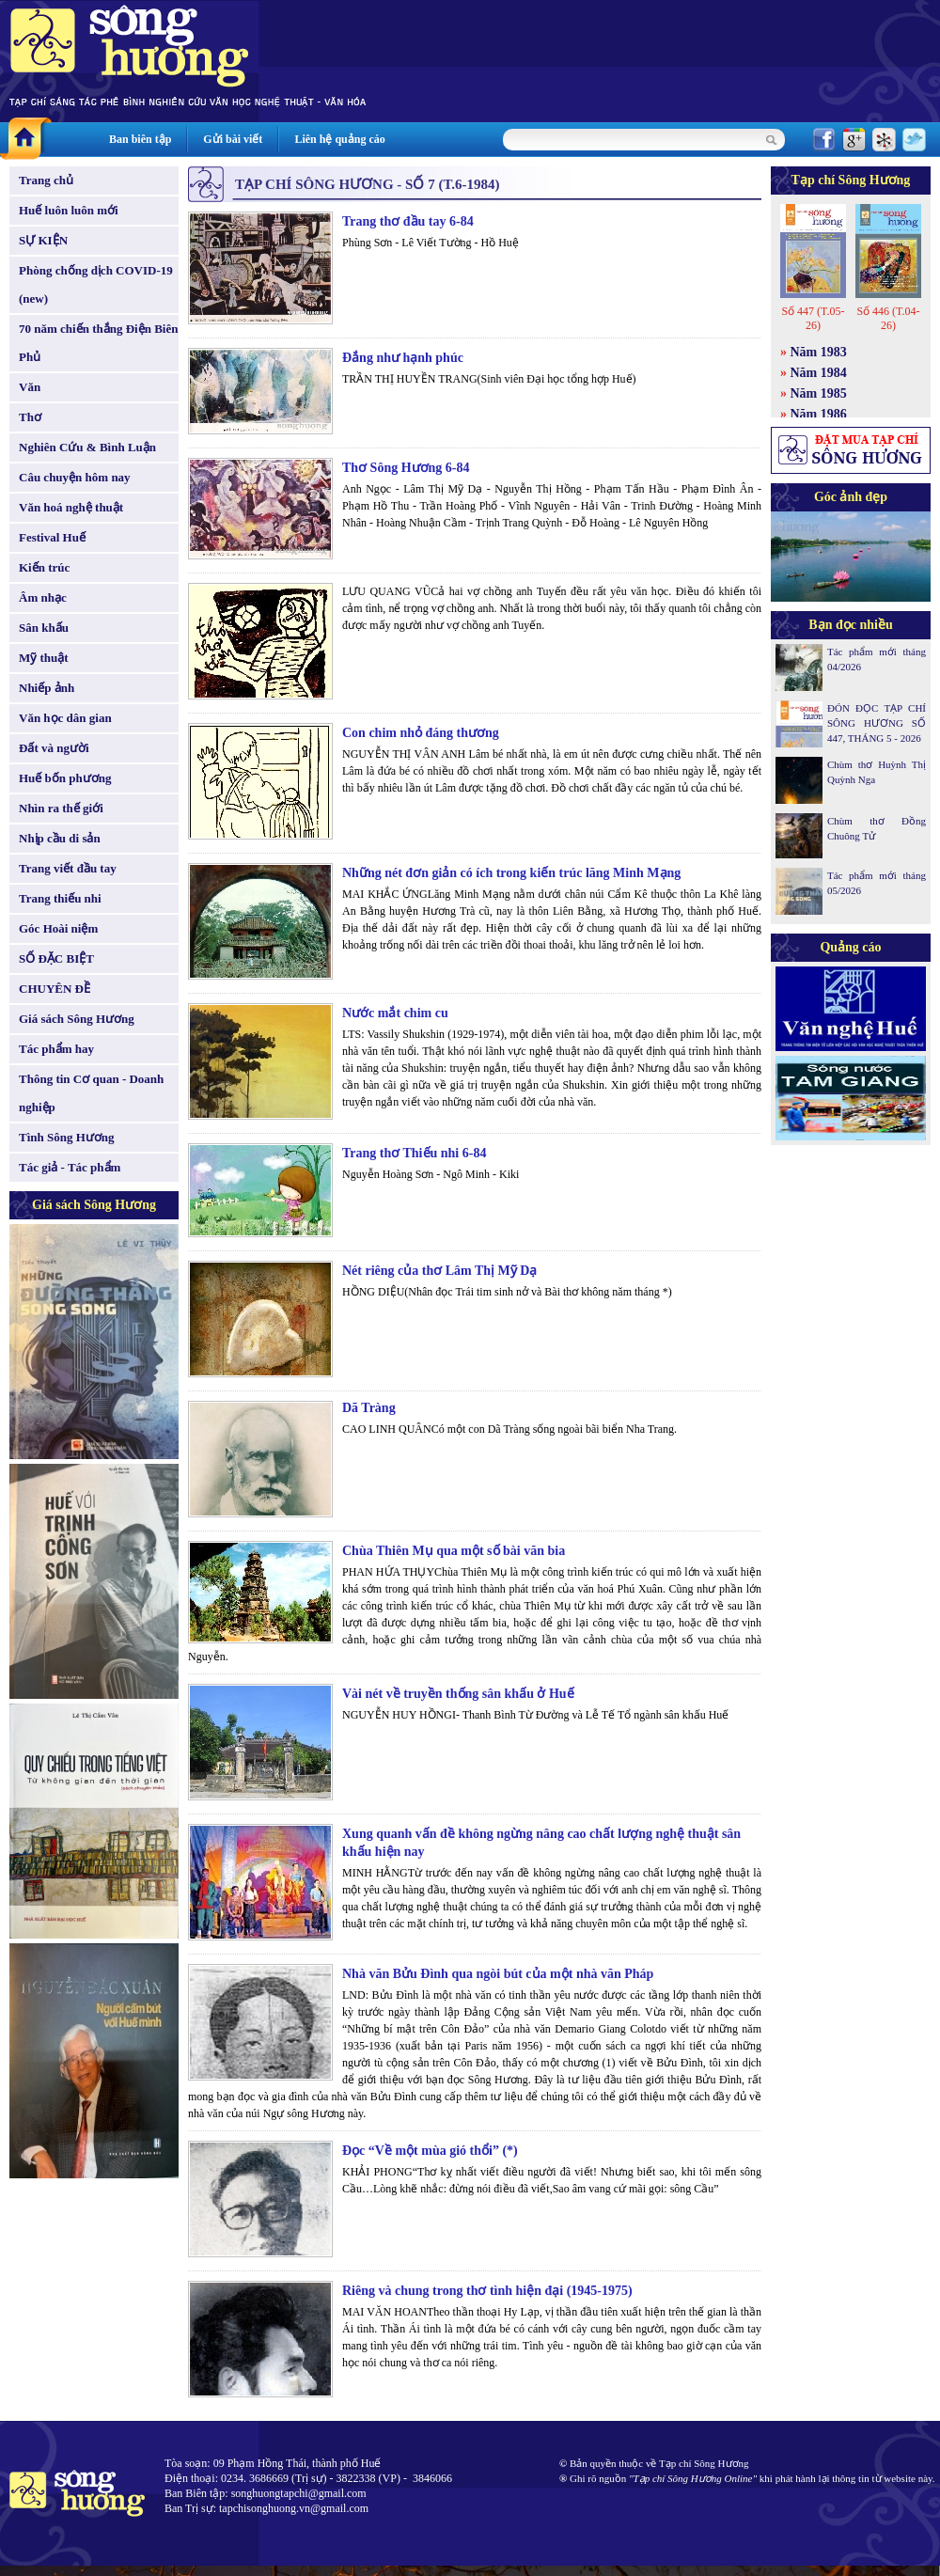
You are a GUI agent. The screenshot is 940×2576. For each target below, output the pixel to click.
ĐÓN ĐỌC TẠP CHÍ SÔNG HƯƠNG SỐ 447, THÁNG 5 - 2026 (876, 723)
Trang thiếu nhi (60, 898)
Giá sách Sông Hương (76, 1019)
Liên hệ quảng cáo (339, 139)
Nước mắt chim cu (395, 1013)
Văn (29, 387)
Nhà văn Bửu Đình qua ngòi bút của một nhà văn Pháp (497, 1974)
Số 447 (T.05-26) (812, 318)
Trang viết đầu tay (68, 868)
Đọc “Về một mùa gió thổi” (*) (430, 2151)
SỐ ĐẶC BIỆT (56, 958)
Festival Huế (52, 537)
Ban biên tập (140, 139)
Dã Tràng (369, 1408)
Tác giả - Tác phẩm (69, 1167)
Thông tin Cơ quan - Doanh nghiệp (91, 1093)
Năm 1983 (819, 352)
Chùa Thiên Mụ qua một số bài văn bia (453, 1551)
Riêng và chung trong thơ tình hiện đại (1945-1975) (487, 2291)
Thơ (30, 417)
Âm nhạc (43, 597)
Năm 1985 (819, 393)
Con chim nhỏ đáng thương (420, 733)
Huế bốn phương (65, 778)
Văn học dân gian (65, 718)
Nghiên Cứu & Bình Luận (87, 447)
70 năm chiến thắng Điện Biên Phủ (98, 343)
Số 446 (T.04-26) (887, 318)
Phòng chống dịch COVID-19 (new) (96, 284)
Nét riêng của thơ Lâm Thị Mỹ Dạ (439, 1271)
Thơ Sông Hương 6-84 (406, 468)
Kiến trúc (44, 567)
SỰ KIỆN (43, 240)
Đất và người (54, 748)
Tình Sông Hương (67, 1137)
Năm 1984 (819, 373)
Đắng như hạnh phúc (402, 358)
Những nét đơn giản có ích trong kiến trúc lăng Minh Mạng (511, 873)
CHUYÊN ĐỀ (54, 989)
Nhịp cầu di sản (60, 838)
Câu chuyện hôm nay (75, 477)
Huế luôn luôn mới (68, 210)
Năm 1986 (819, 414)
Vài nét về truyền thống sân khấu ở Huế (458, 1694)
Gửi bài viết (232, 139)
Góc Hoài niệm (58, 928)
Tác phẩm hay (56, 1049)
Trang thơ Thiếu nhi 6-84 (414, 1153)
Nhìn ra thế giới (61, 808)
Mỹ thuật (44, 658)
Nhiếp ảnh (46, 688)
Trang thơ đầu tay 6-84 (408, 221)
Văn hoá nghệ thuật (71, 507)
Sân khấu (44, 627)
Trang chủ (46, 180)
